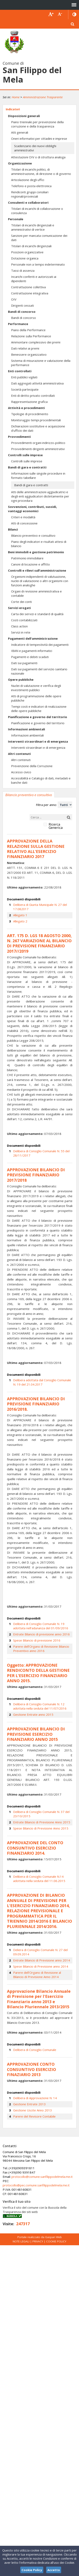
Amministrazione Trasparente (43, 97)
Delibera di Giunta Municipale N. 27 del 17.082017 (40, 907)
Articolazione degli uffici (27, 180)
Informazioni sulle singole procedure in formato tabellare (38, 475)
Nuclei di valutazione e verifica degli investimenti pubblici (36, 688)
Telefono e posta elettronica (31, 186)
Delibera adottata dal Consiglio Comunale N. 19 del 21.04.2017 (35, 1382)
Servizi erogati (19, 608)
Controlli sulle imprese (25, 455)
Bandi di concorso (21, 312)
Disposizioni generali (24, 116)
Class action (19, 626)
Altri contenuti (19, 754)
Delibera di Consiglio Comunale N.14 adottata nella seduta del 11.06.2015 (39, 1878)
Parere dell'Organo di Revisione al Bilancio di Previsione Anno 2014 (37, 1974)
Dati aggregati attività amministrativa (37, 383)
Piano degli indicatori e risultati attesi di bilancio (38, 544)
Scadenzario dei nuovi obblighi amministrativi (35, 148)
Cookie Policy (56, 2241)
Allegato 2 (20, 921)
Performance (18, 324)
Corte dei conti (21, 602)
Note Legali (21, 2241)
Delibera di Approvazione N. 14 (35, 2098)
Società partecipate (25, 389)
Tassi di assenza (22, 270)
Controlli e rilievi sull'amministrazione (37, 570)
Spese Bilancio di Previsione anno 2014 (40, 1966)
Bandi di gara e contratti (27, 467)
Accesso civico (21, 772)
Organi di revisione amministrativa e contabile (36, 593)
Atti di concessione (24, 523)
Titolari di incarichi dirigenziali (31, 246)
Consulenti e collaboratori (28, 202)
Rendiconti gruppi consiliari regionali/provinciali (29, 194)
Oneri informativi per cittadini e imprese (39, 138)
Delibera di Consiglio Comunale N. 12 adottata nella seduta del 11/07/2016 (39, 1706)
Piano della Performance (28, 330)
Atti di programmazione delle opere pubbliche (36, 698)
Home (15, 97)
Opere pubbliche (20, 679)
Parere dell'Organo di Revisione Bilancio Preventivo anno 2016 (41, 1648)
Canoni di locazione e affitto (30, 564)
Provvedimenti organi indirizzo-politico (38, 443)
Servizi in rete (20, 632)
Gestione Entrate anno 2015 (33, 1714)
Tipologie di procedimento (29, 414)
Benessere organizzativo (29, 354)
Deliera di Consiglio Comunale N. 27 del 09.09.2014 (40, 1952)
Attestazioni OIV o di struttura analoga (38, 157)
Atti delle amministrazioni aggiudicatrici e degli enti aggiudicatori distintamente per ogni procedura (40, 496)
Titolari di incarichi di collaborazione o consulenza (37, 211)
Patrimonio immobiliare (27, 558)
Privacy (37, 2241)
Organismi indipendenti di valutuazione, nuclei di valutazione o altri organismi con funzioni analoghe (39, 580)
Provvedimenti (19, 437)
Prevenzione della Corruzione (32, 766)
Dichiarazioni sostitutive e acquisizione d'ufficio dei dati (38, 428)
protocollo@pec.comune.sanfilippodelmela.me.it (36, 2185)
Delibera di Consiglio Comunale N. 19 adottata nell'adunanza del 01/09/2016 (40, 1626)
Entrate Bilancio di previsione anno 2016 (41, 1634)
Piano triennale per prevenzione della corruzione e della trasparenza (37, 124)
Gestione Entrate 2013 (29, 2104)
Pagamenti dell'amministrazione (33, 638)
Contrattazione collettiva (28, 287)
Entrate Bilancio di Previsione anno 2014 (41, 1960)
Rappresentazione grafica (29, 402)
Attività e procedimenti (26, 408)
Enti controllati (19, 371)
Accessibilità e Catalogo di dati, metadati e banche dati (41, 780)
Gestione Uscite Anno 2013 (32, 2110)
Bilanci (13, 529)
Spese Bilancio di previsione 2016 (36, 1640)
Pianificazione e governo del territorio (37, 717)
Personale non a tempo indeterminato (38, 264)
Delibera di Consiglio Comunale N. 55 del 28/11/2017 (41, 1153)
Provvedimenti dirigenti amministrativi (38, 449)
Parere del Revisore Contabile (34, 2116)
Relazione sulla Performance (31, 336)
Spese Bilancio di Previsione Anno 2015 (40, 1828)
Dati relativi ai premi (25, 348)
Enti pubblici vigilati (24, 377)
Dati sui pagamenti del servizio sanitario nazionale (39, 671)
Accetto (53, 2570)
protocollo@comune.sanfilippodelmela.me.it (42, 2177)
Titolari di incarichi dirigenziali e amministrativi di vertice (32, 227)
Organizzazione (20, 163)
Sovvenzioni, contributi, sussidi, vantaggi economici (32, 509)
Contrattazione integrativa (29, 293)
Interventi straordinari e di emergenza (38, 741)
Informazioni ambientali (26, 729)
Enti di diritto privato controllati (33, 395)
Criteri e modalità (23, 517)
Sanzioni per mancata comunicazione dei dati (39, 238)
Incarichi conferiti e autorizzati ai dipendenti (33, 279)
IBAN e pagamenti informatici (31, 651)
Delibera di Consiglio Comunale (34, 2050)
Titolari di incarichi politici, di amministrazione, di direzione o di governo (41, 171)
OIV (13, 299)
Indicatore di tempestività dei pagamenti (40, 645)
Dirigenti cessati (22, 305)
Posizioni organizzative (27, 252)
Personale (15, 219)
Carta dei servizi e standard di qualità (37, 614)
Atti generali (19, 132)
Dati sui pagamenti (24, 663)
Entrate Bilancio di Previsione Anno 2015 (41, 1822)
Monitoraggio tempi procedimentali (36, 420)
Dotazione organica (24, 258)
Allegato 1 (20, 915)
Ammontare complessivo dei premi (35, 342)
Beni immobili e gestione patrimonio (36, 552)
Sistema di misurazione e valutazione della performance (40, 363)
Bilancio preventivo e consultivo (33, 535)
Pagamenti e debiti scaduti (30, 657)
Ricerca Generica (56, 826)
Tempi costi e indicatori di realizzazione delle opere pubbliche (38, 708)
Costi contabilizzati (24, 620)
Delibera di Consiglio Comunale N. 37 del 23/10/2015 (41, 1814)
